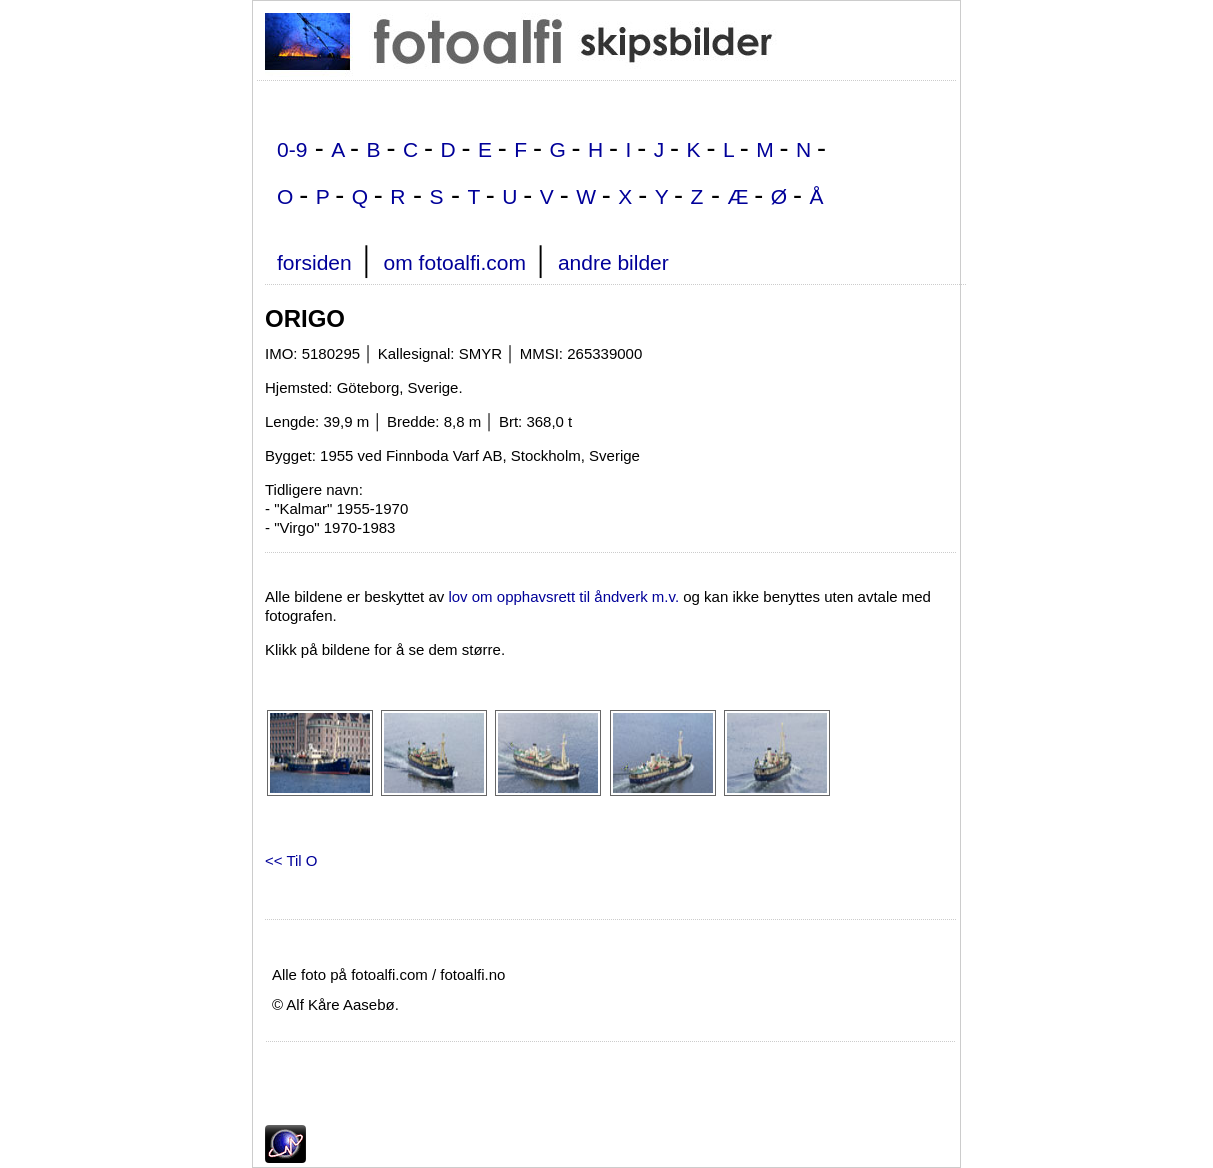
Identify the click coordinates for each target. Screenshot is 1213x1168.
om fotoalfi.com (455, 262)
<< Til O (291, 860)
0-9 (292, 149)
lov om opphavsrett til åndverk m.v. (563, 596)
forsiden (314, 262)
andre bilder (613, 262)
